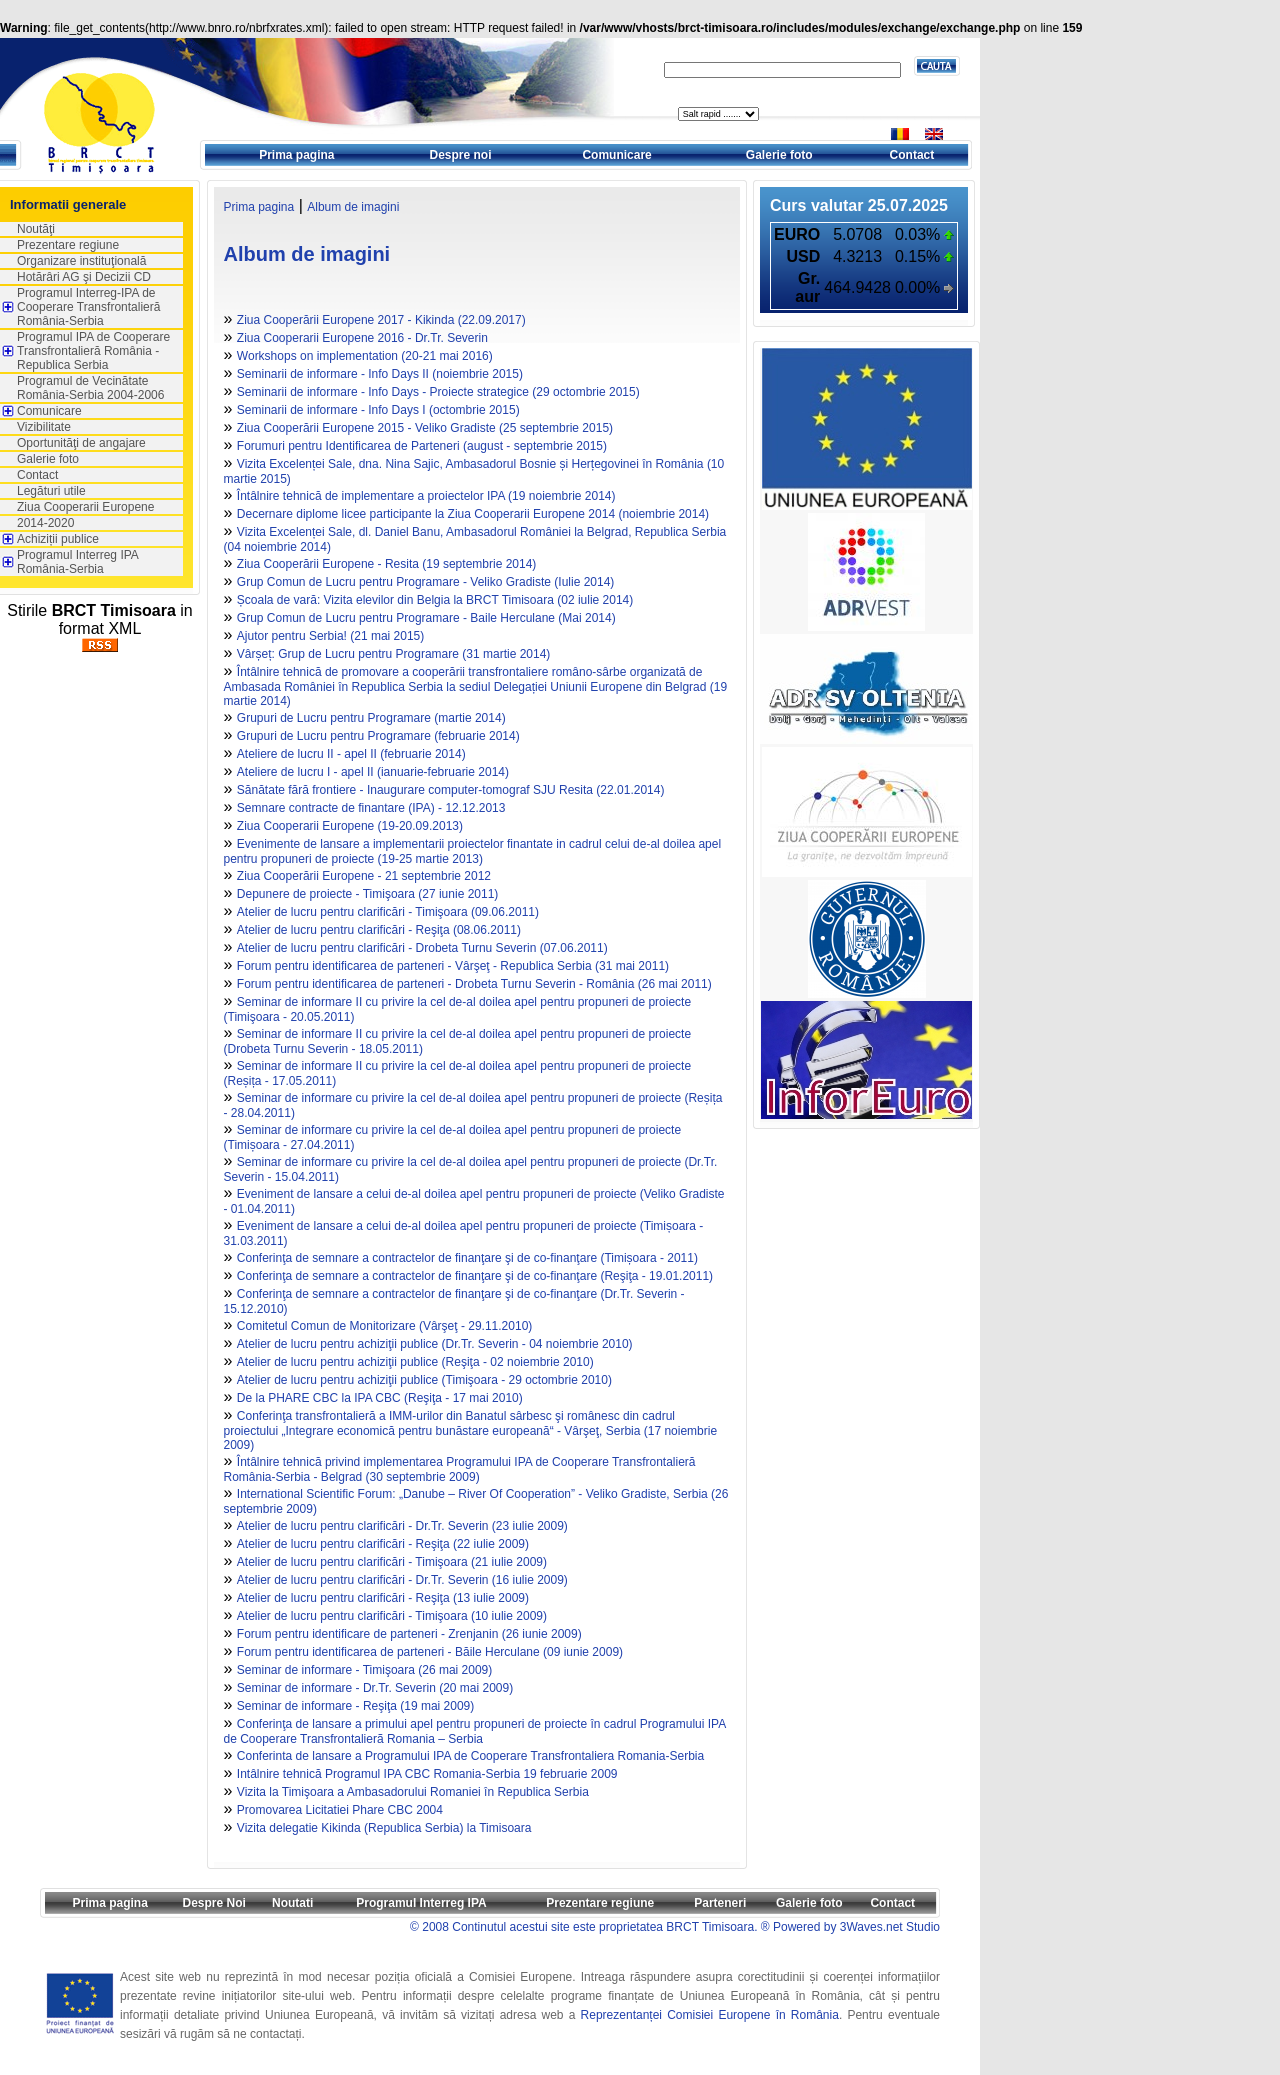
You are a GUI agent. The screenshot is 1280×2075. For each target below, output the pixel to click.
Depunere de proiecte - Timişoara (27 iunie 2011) (367, 894)
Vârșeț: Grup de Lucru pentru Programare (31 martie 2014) (394, 654)
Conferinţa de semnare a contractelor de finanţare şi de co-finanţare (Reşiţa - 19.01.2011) (475, 1276)
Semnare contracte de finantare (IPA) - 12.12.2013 (371, 808)
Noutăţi (36, 229)
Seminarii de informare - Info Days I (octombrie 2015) (378, 410)
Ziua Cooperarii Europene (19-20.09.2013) (350, 826)
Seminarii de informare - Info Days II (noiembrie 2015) (380, 374)
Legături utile (51, 491)
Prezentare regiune (68, 245)
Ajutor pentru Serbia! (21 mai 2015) (330, 636)
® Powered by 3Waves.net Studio (850, 1927)
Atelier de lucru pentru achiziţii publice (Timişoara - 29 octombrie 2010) (424, 1380)
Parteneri (720, 1903)
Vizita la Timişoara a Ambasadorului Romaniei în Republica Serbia (413, 1792)
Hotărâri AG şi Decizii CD (84, 277)
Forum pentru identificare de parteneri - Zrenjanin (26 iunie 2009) (409, 1634)
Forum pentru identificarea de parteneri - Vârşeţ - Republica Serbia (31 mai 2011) (453, 966)
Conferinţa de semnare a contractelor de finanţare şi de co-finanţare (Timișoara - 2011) (467, 1258)
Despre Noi (213, 1903)
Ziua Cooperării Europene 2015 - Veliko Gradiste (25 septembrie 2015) (425, 428)
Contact (912, 155)
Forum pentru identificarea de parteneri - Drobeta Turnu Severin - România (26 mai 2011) (474, 984)
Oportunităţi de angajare (81, 443)
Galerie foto (779, 155)
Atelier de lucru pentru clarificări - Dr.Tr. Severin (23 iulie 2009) (402, 1526)
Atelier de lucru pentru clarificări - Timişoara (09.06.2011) (388, 912)
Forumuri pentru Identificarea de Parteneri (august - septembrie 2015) (422, 446)
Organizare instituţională (81, 261)
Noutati (292, 1903)
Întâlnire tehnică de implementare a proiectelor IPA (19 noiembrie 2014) (426, 496)
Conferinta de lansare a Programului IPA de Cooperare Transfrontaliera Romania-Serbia (470, 1756)
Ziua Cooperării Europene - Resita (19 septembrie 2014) (387, 564)
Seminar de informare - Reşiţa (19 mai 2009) (355, 1706)
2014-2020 (45, 523)
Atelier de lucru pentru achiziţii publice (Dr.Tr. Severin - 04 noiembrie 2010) (435, 1344)
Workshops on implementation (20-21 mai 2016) (365, 356)
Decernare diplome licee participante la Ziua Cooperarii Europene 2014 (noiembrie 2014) (473, 514)
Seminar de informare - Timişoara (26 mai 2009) (364, 1670)
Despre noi (461, 155)
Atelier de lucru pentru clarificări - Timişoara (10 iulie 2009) (392, 1616)
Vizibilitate (44, 427)
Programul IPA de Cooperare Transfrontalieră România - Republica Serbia (93, 351)
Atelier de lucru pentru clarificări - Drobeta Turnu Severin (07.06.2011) (422, 948)
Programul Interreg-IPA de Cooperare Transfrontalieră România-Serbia (88, 307)
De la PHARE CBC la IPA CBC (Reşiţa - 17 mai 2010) (380, 1398)
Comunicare (616, 155)
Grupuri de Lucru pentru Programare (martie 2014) (371, 718)
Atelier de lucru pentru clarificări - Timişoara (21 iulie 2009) (392, 1562)
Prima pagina (296, 155)
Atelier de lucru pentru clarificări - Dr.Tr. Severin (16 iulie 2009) (402, 1580)
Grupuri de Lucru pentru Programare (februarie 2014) (378, 736)
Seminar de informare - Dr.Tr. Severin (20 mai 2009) (375, 1688)
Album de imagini (353, 207)
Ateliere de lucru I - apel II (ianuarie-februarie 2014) (373, 772)
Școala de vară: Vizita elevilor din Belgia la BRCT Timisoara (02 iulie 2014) (435, 600)
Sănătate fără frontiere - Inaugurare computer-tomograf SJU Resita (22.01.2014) (451, 790)
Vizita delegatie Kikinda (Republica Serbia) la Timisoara (384, 1828)
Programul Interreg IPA (421, 1903)
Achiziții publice (58, 539)
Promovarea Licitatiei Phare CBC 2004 (340, 1810)
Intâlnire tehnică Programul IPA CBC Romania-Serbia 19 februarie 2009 (427, 1774)
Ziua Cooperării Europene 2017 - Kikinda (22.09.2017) (381, 320)
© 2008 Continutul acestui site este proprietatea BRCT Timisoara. (583, 1927)
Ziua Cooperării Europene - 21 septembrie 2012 (364, 876)
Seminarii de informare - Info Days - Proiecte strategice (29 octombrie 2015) (438, 392)
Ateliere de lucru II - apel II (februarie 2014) (351, 754)
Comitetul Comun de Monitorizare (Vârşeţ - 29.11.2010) (384, 1326)
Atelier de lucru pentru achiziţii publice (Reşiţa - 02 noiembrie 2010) (415, 1362)
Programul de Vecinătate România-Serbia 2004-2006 (90, 388)
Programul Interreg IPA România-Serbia (78, 562)
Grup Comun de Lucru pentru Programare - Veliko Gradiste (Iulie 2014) (426, 582)
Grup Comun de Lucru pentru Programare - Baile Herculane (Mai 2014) (426, 618)
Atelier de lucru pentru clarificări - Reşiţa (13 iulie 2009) (383, 1598)
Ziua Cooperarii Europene (85, 507)
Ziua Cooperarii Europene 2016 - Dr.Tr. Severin (362, 338)
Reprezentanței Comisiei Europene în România (710, 2015)
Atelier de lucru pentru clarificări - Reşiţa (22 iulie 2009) (383, 1544)
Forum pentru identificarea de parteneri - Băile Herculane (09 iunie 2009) (430, 1652)
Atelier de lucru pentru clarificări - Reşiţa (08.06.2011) (379, 930)
